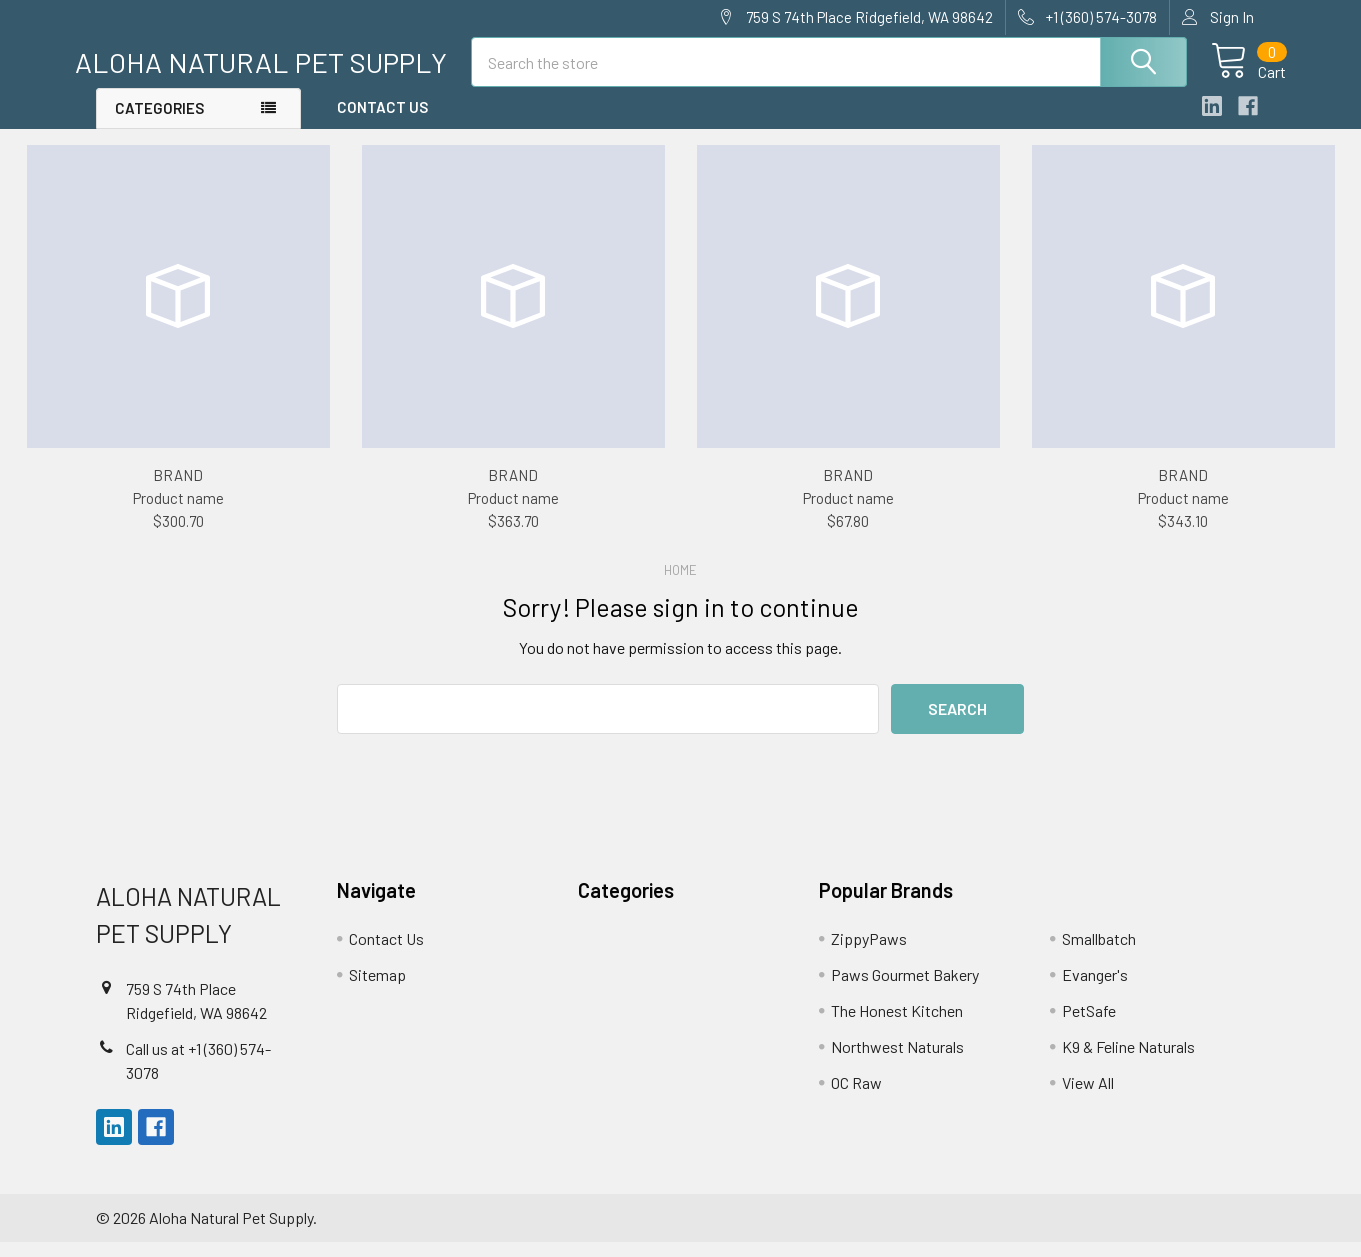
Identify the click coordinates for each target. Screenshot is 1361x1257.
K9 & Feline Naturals (1128, 1061)
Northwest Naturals (897, 1061)
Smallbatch (1099, 953)
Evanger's (1095, 989)
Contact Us (382, 123)
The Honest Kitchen (897, 1025)
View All (1088, 1097)
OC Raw (856, 1097)
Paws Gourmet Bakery (905, 989)
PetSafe (1089, 1025)
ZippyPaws (869, 953)
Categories (159, 124)
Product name (178, 513)
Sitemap (377, 989)
